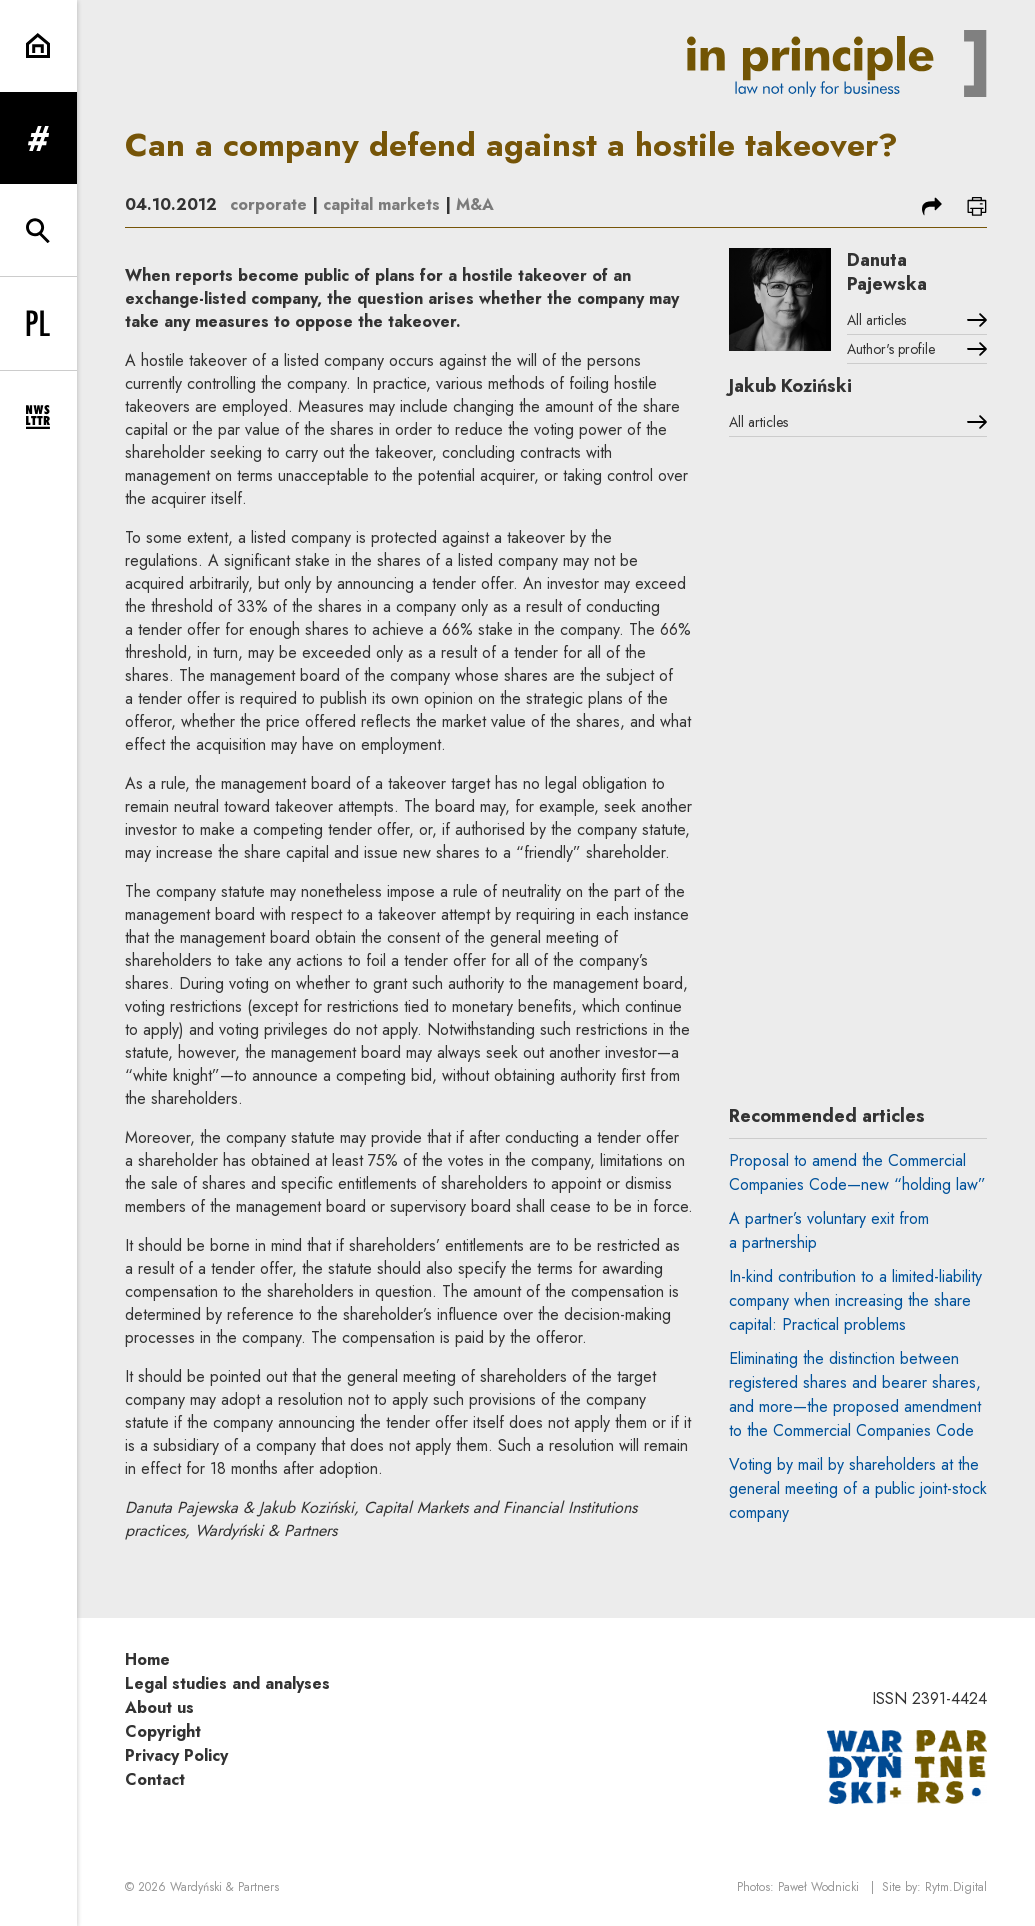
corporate (268, 204)
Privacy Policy (176, 1755)
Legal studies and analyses (227, 1683)
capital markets (381, 204)
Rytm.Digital (956, 1887)
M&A (475, 204)
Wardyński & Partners (224, 1887)
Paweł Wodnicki (818, 1887)
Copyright (163, 1731)
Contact (155, 1779)
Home (147, 1659)
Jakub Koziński (790, 386)
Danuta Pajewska (887, 272)
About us (159, 1707)
